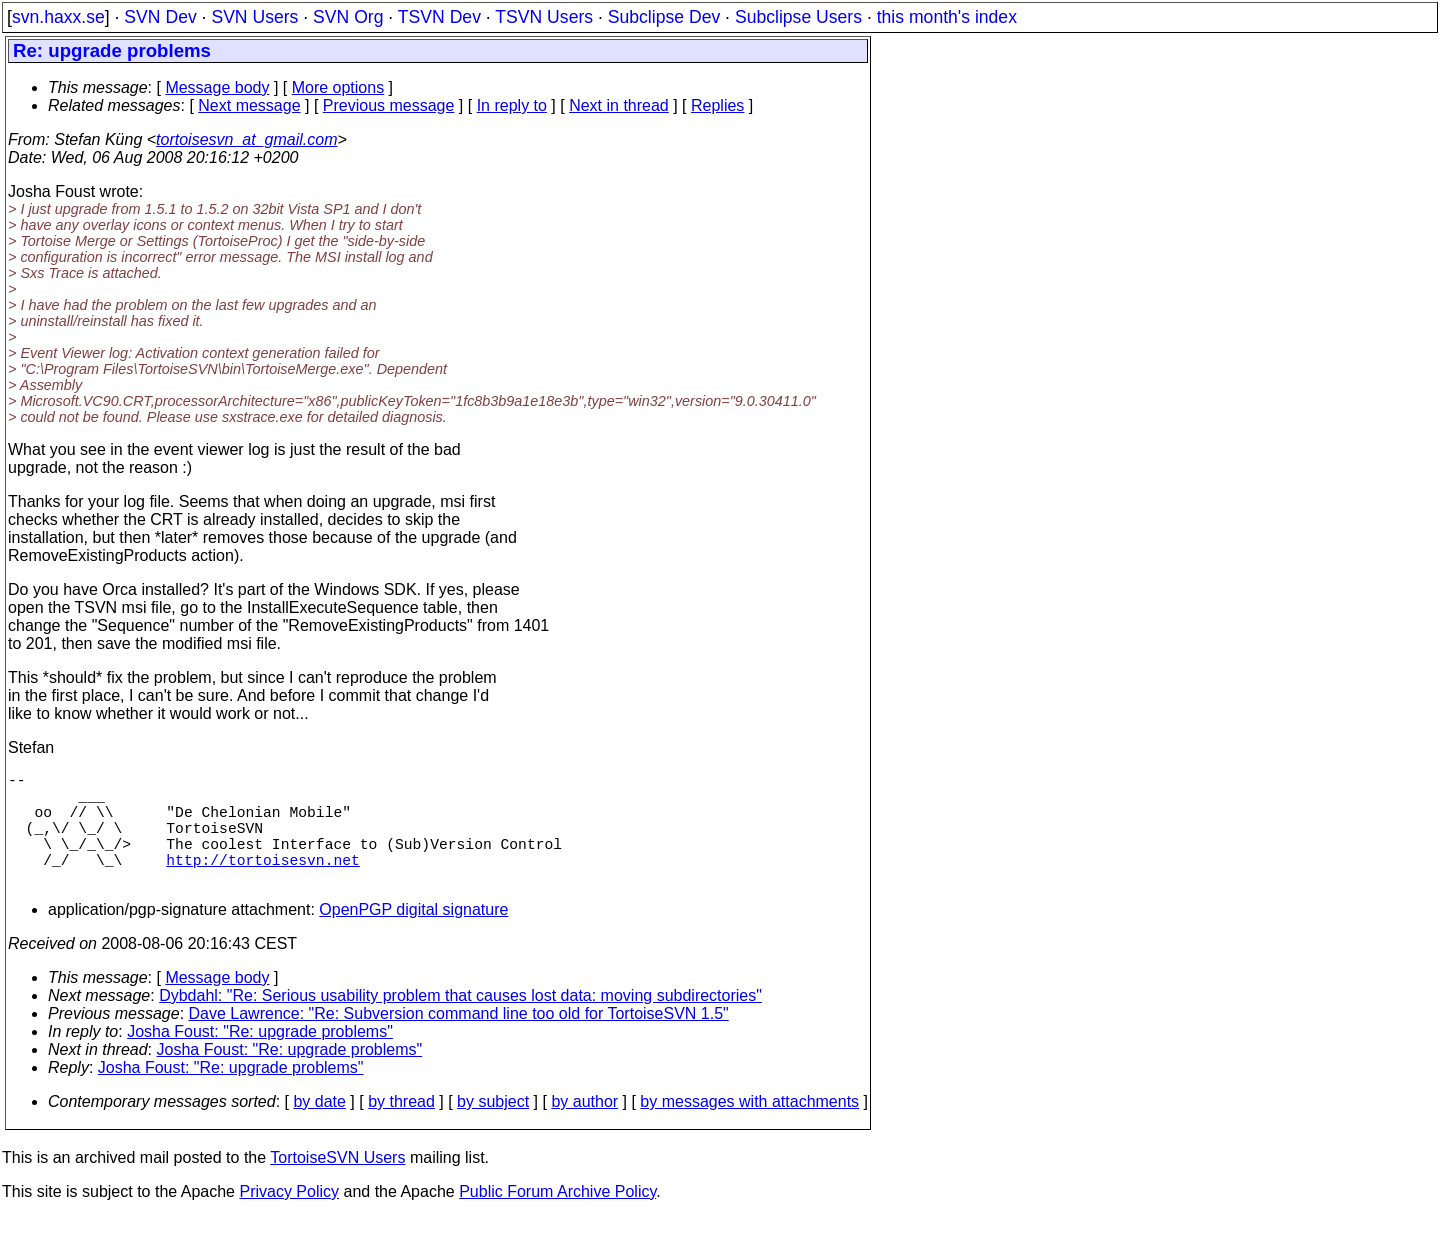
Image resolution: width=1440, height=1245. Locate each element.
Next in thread (619, 105)
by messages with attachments (749, 1129)
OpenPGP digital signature (413, 937)
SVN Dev (160, 17)
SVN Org (348, 17)
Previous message (389, 105)
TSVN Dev (439, 17)
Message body (217, 87)
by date (319, 1129)
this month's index (947, 17)
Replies (717, 105)
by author (584, 1129)
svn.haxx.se (58, 17)
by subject (493, 1129)
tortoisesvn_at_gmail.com (246, 139)
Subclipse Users (798, 17)
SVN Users (254, 17)
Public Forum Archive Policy (557, 1219)
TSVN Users (544, 17)
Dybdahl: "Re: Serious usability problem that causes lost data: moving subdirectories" (460, 1023)
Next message (249, 105)
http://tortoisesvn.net (262, 883)
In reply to (512, 105)
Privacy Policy (289, 1219)
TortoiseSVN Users (337, 1185)
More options (338, 87)
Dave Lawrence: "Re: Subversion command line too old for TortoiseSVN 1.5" (459, 1041)
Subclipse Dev (664, 17)
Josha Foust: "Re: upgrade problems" (260, 1059)
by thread (401, 1129)
